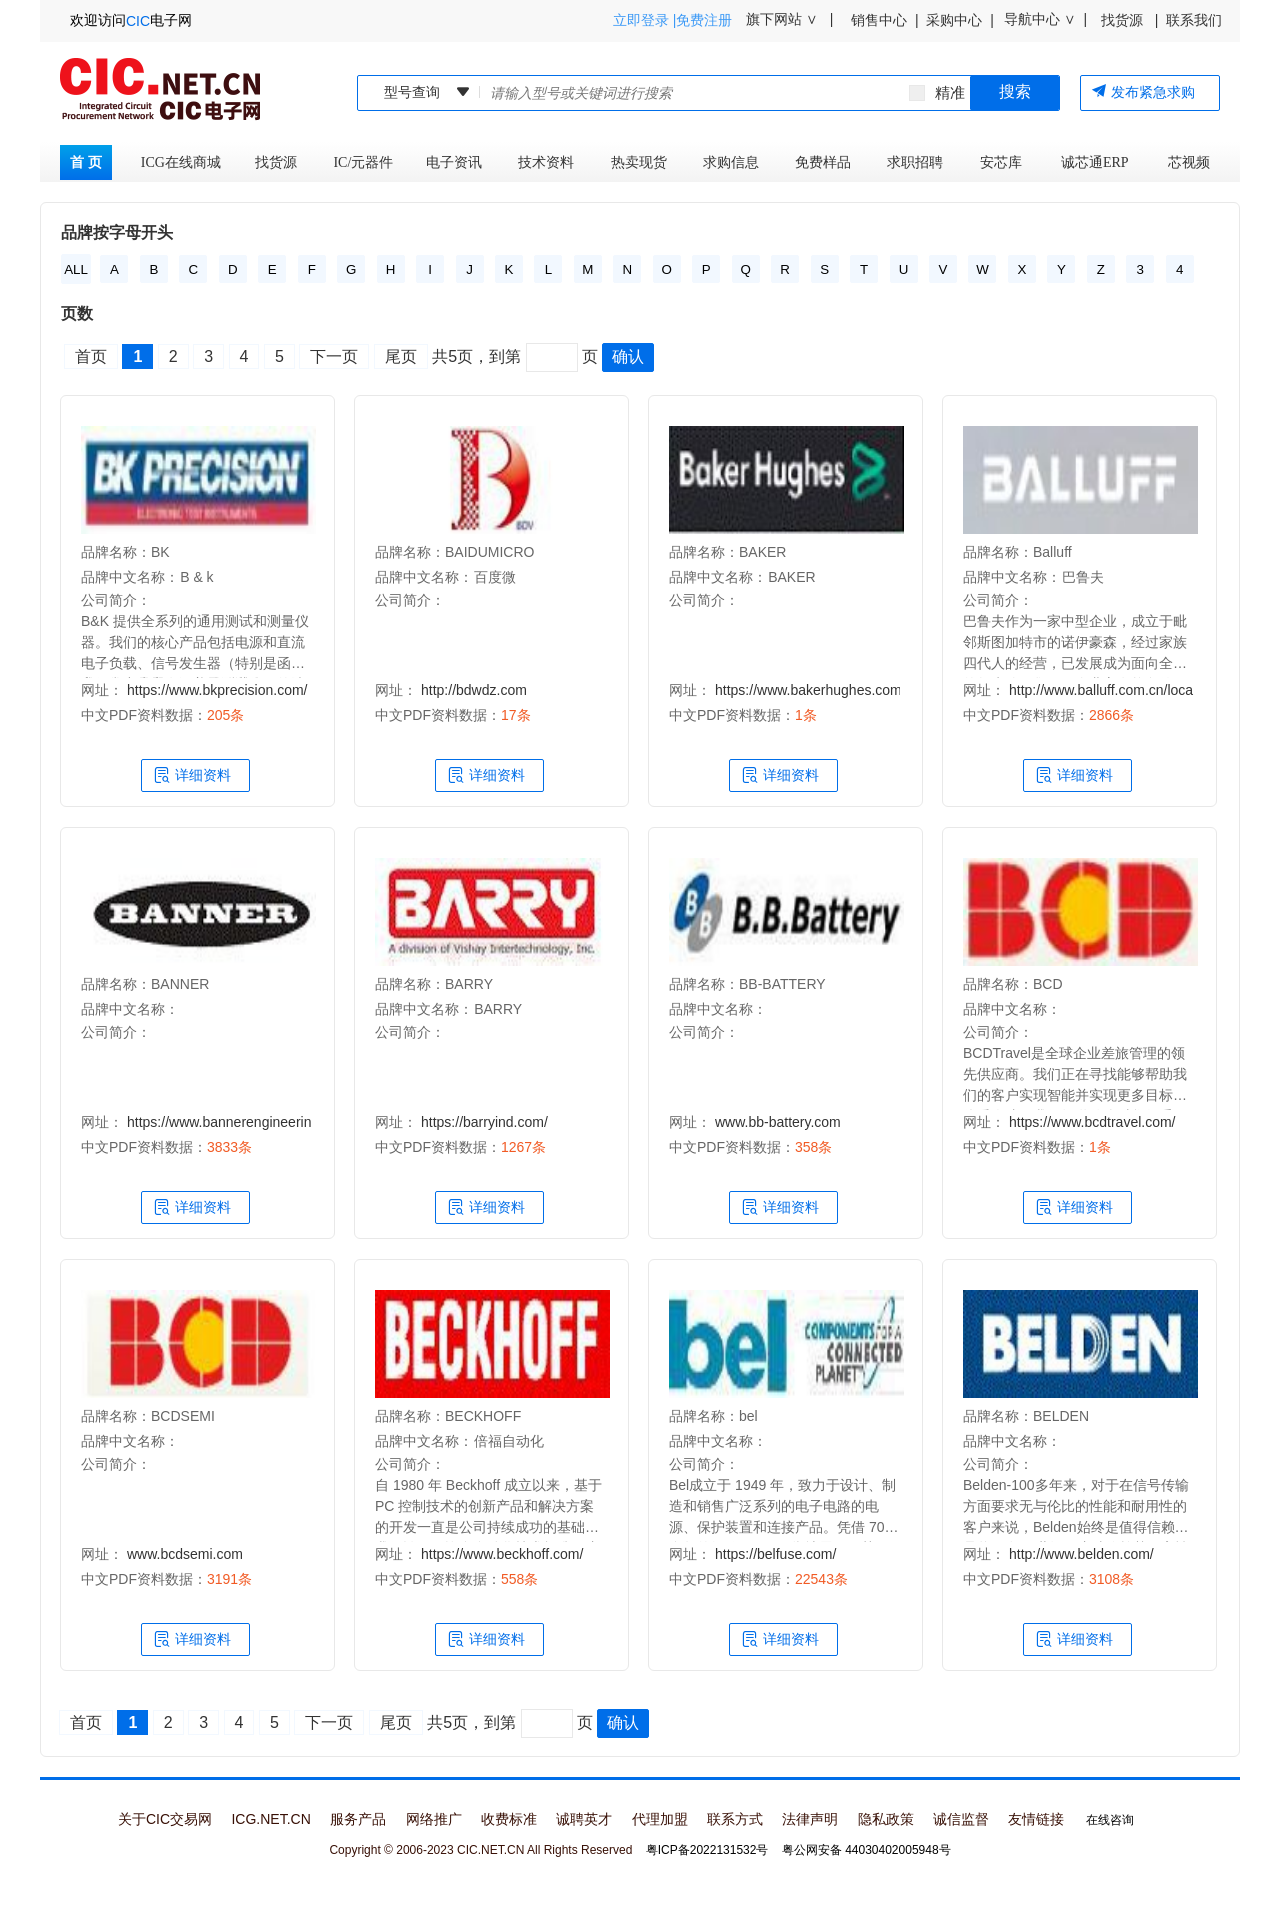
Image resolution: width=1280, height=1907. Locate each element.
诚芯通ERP (1095, 162)
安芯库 (1001, 162)
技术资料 (549, 162)
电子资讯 (457, 162)
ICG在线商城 (181, 162)
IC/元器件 (364, 162)
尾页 (401, 356)
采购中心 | (956, 20)
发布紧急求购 (1143, 91)
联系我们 (1194, 20)
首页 (91, 356)
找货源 (279, 162)
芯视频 (1189, 162)
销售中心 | (881, 20)
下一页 (334, 356)
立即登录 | (645, 20)
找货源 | (1127, 20)
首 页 (86, 162)
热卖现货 (642, 162)
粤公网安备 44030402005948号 (866, 1850)
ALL (76, 269)
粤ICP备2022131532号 (707, 1850)
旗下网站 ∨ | (787, 19)
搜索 (1015, 91)
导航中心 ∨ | (1045, 19)
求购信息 (734, 162)
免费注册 (704, 20)
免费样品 (826, 162)
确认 (628, 356)
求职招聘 (918, 162)
